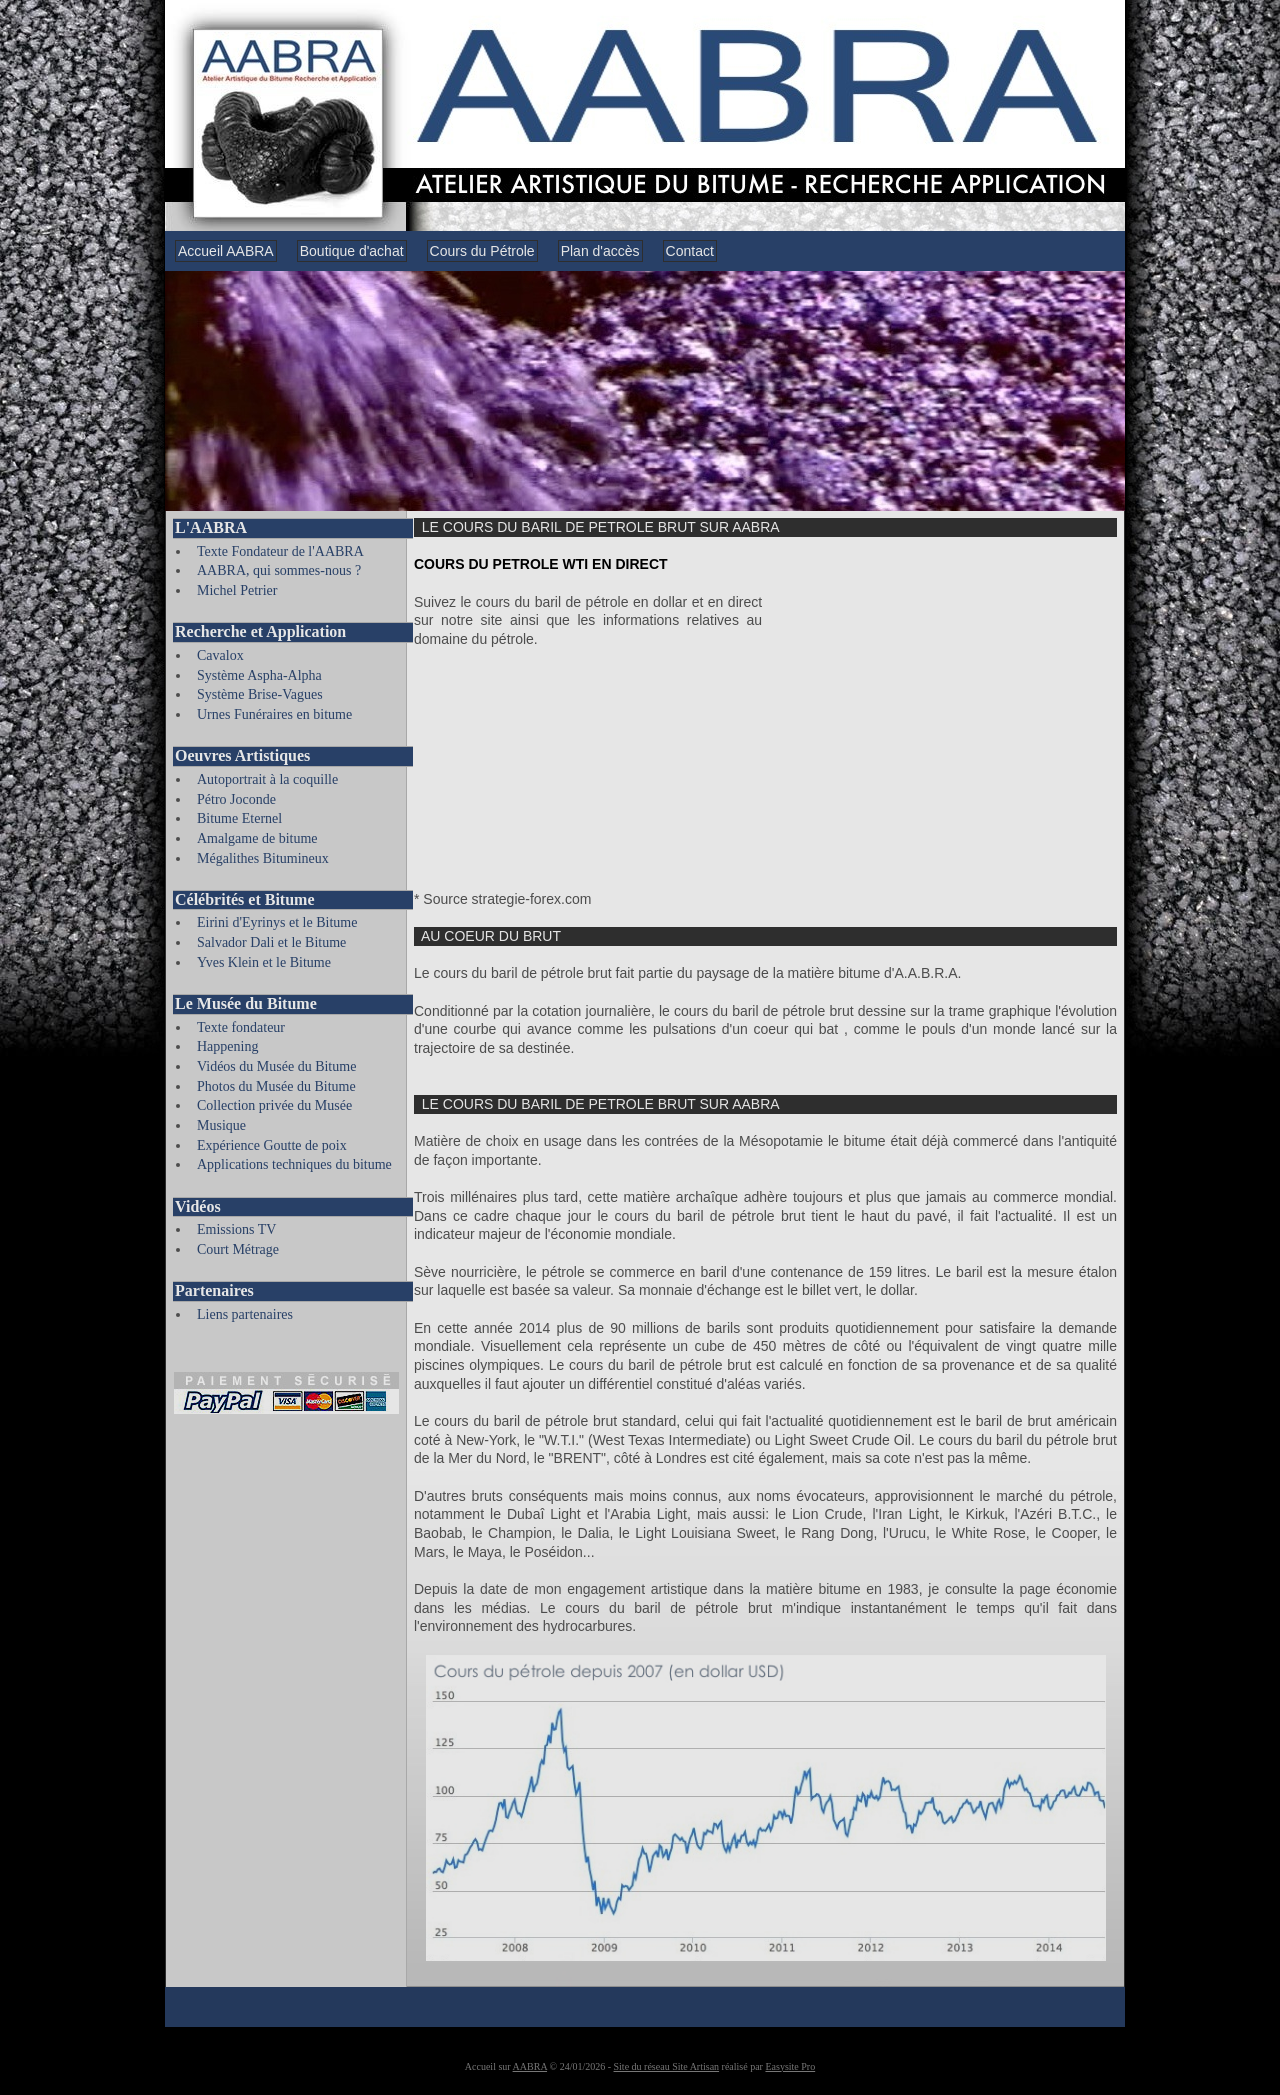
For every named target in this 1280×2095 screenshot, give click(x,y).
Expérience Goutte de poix (272, 1145)
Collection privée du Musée (274, 1105)
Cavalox (220, 655)
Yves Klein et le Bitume (264, 962)
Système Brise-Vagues (260, 694)
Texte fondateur (241, 1027)
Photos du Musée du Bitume (276, 1086)
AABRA (530, 2066)
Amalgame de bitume (257, 838)
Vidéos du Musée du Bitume (276, 1066)
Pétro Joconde (236, 799)
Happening (227, 1046)
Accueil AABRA (226, 251)
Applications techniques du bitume (294, 1164)
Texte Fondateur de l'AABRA (280, 551)
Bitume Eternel (239, 818)
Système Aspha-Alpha (259, 675)
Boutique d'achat (352, 251)
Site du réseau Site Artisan (667, 2066)
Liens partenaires (245, 1314)
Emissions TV (236, 1229)
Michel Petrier (237, 590)
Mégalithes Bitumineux (263, 858)
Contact (690, 251)
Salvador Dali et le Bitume (271, 942)
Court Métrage (238, 1249)
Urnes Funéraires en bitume (274, 714)
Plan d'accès (600, 251)
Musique (221, 1125)
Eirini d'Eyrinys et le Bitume (277, 922)
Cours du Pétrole (482, 251)
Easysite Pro (790, 2066)
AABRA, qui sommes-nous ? (279, 570)
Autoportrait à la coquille (267, 779)
